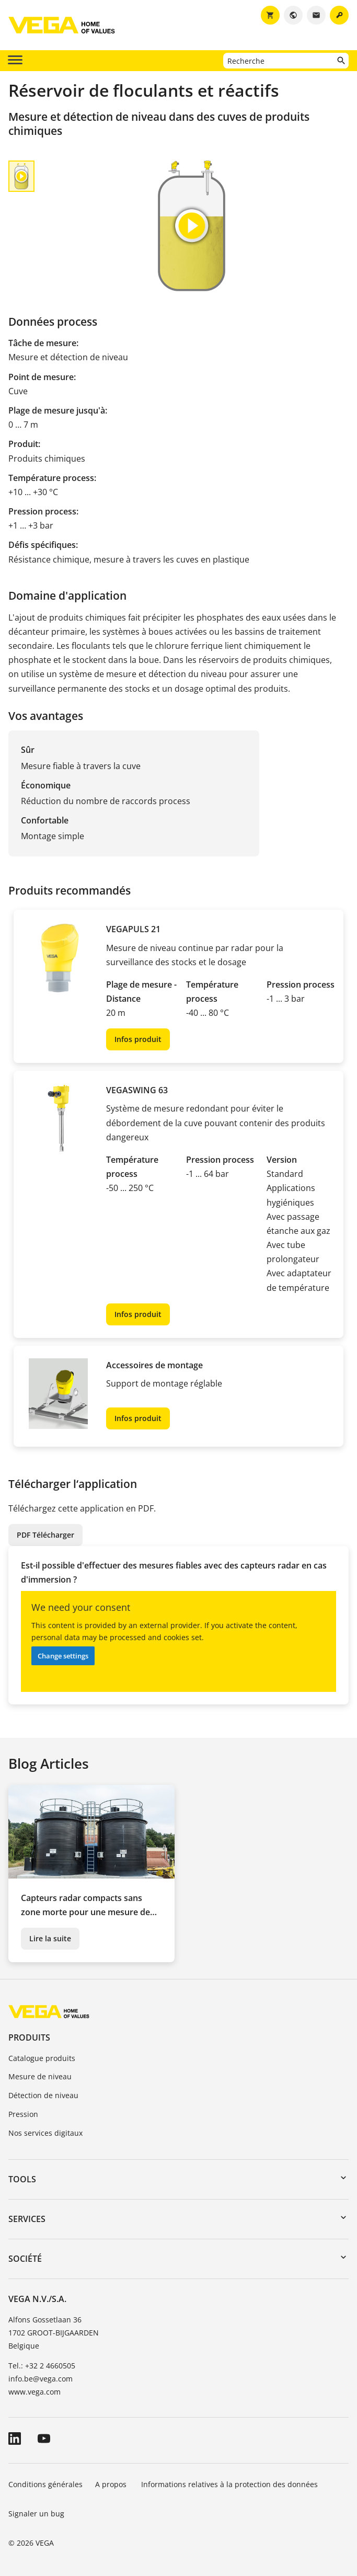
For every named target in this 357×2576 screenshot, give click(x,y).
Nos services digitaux (45, 2133)
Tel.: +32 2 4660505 (41, 2366)
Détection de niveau (43, 2095)
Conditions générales (45, 2484)
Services (26, 2219)
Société (25, 2258)
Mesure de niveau (40, 2076)
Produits (29, 2037)
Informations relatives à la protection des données (229, 2484)
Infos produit (138, 1039)
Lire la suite (50, 1938)
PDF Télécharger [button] (45, 1535)
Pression (23, 2114)
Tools (22, 2179)
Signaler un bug (36, 2513)
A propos (112, 2484)
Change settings (63, 1656)
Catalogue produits (41, 2058)
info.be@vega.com (40, 2379)
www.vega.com (34, 2392)
